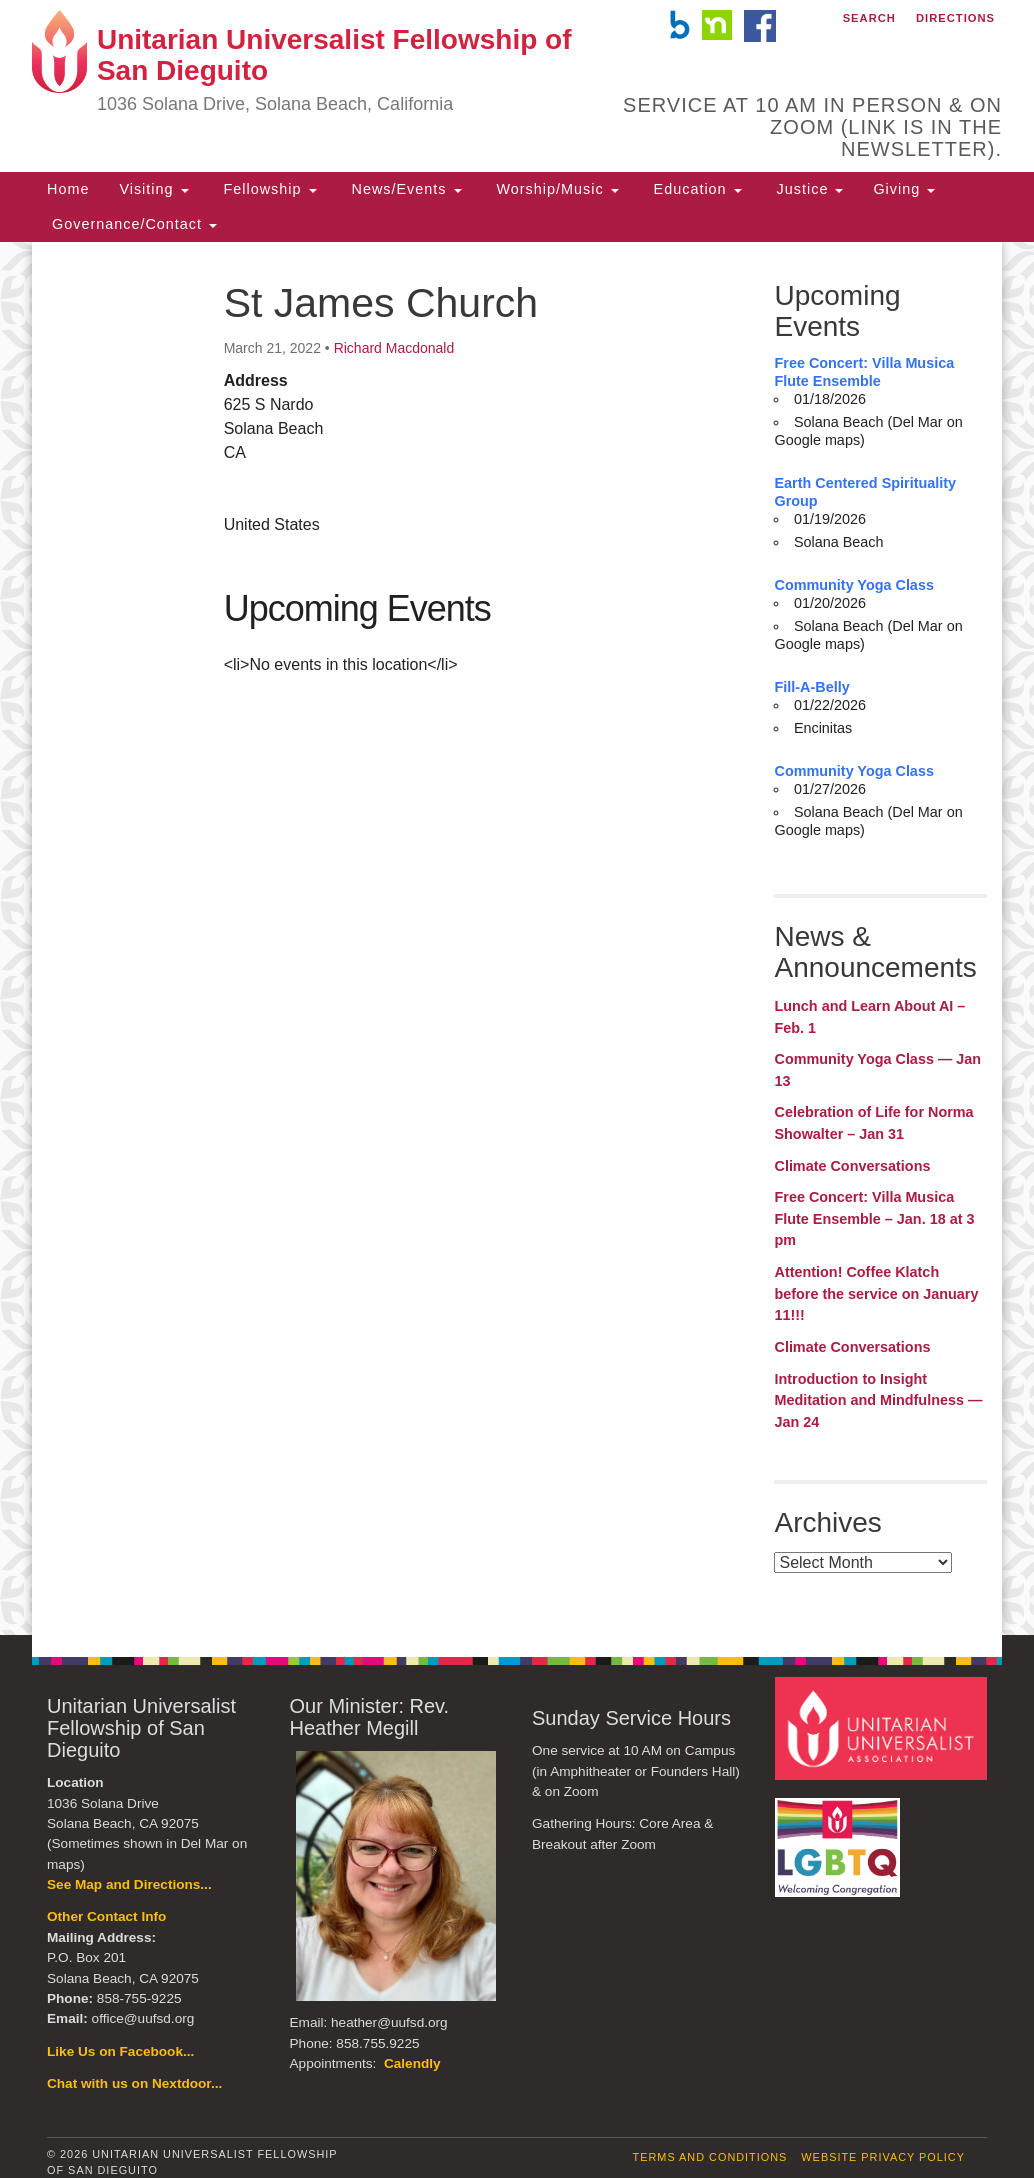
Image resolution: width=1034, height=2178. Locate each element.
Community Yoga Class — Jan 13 (877, 1070)
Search (869, 18)
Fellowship (268, 189)
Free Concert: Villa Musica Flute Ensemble (864, 372)
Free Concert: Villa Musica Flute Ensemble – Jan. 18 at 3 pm (874, 1218)
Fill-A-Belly (811, 687)
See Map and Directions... (129, 1884)
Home (68, 189)
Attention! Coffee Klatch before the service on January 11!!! (876, 1293)
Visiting (153, 189)
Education (695, 189)
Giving (904, 189)
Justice (808, 189)
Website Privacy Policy (883, 2157)
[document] (517, 938)
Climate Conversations (852, 1166)
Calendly (412, 2063)
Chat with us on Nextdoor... (134, 2083)
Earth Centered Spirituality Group (865, 492)
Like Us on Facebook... (120, 2051)
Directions (955, 18)
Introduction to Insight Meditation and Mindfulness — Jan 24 (878, 1400)
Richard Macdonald (394, 348)
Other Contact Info (106, 1916)
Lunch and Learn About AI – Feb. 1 (869, 1017)
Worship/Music (555, 189)
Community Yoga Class (853, 585)
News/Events (404, 189)
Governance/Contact (132, 224)
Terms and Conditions (710, 2157)
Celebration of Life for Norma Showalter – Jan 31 (873, 1123)
